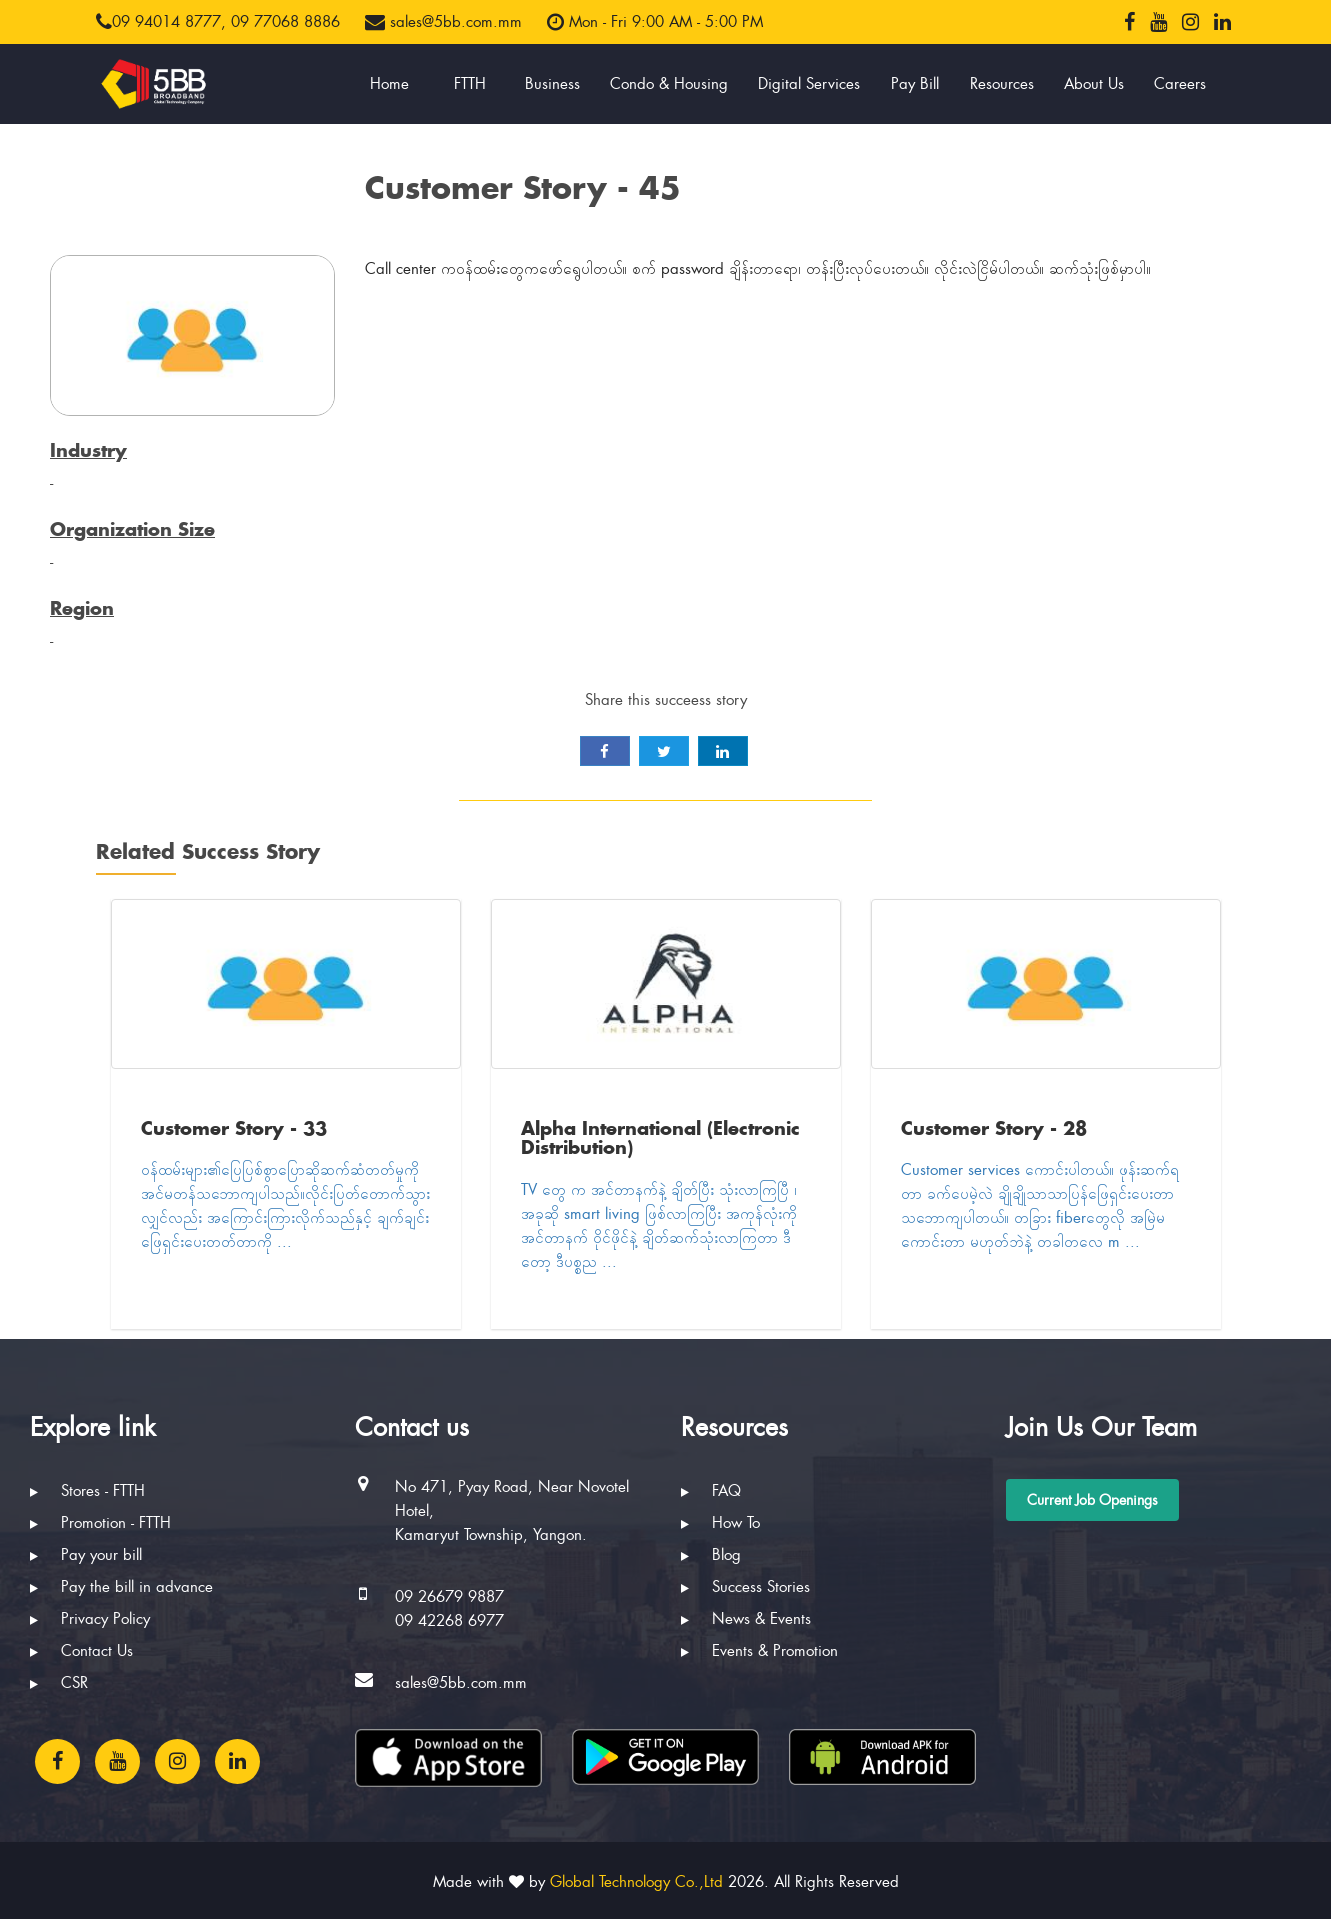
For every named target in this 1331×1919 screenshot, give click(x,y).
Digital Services (809, 84)
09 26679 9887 (449, 1597)
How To (720, 1523)
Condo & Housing (669, 84)
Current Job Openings (1092, 1500)
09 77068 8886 (285, 22)
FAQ (711, 1491)
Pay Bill (915, 84)
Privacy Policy (90, 1619)
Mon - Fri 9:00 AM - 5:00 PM (655, 22)
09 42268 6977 (449, 1621)
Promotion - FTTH (100, 1523)
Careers (1180, 84)
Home (389, 84)
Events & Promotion (759, 1651)
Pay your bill (86, 1555)
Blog (711, 1555)
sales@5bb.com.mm (443, 22)
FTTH (470, 84)
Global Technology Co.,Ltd (636, 1882)
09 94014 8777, (161, 22)
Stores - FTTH (87, 1491)
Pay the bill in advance (121, 1587)
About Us (1094, 84)
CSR (59, 1683)
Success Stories (745, 1587)
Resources (1002, 84)
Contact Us (81, 1651)
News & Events (746, 1619)
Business (552, 84)
